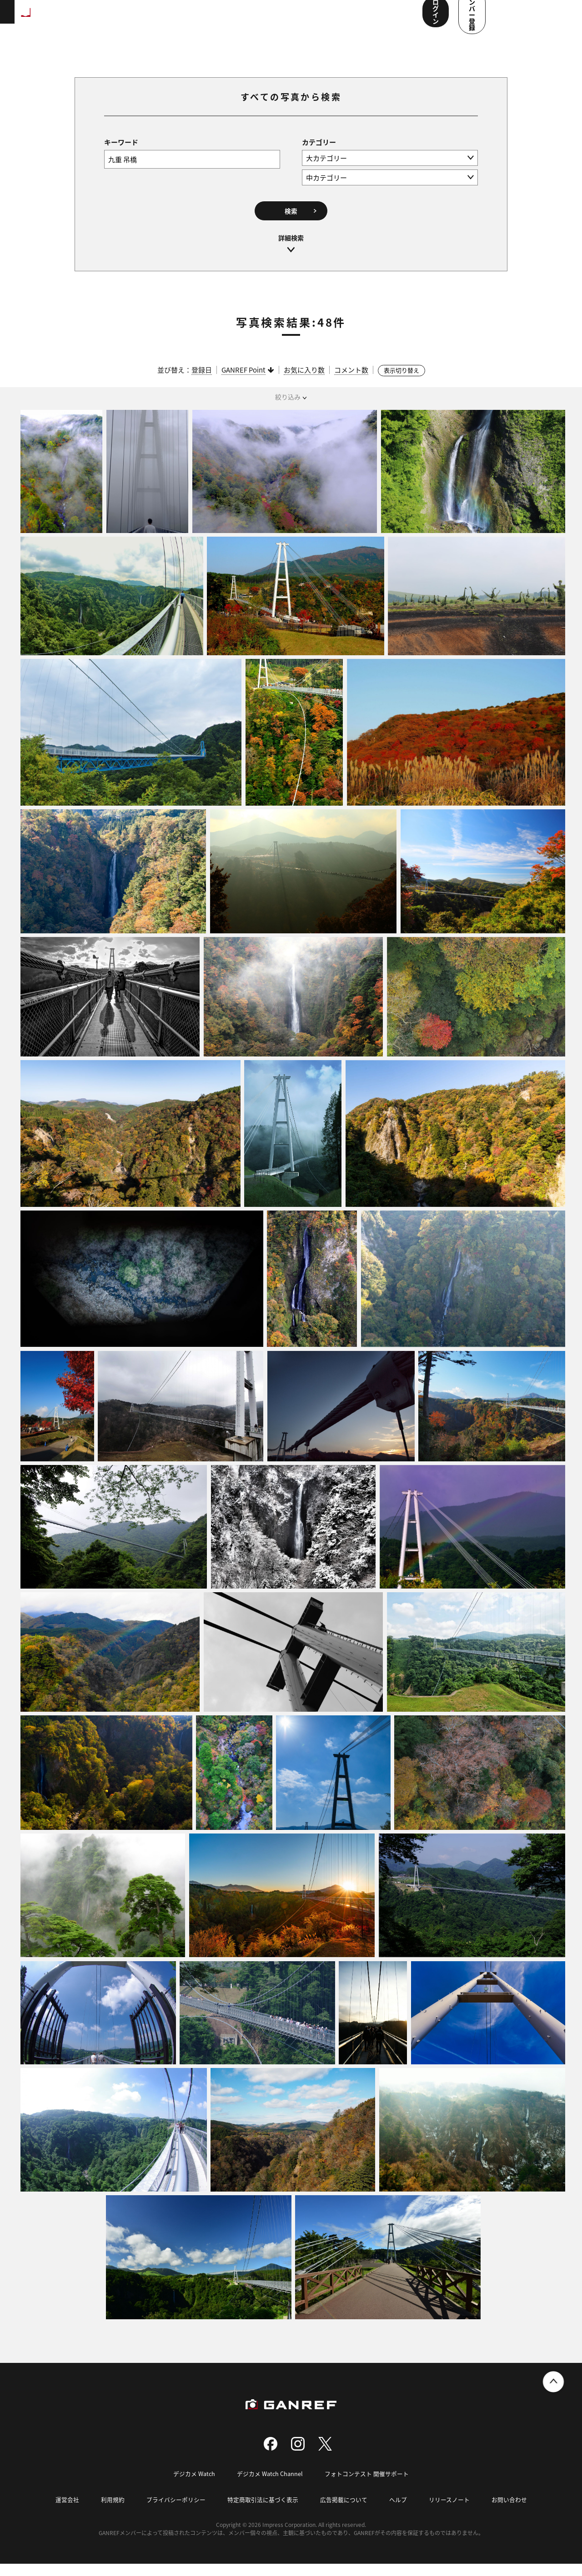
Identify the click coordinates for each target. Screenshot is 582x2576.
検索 (291, 222)
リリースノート (449, 2511)
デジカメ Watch (194, 2486)
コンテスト (289, 18)
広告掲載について (343, 2511)
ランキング (153, 18)
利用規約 (113, 2511)
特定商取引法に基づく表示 (262, 2511)
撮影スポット (201, 18)
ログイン (472, 17)
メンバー (331, 18)
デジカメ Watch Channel (270, 2486)
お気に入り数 (304, 382)
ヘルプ (398, 2511)
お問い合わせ (509, 2511)
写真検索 (247, 18)
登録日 (201, 382)
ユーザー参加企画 (383, 18)
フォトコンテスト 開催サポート (367, 2486)
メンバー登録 (534, 17)
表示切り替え (401, 383)
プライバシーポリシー (176, 2511)
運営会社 (67, 2511)
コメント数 (351, 382)
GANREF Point (243, 382)
